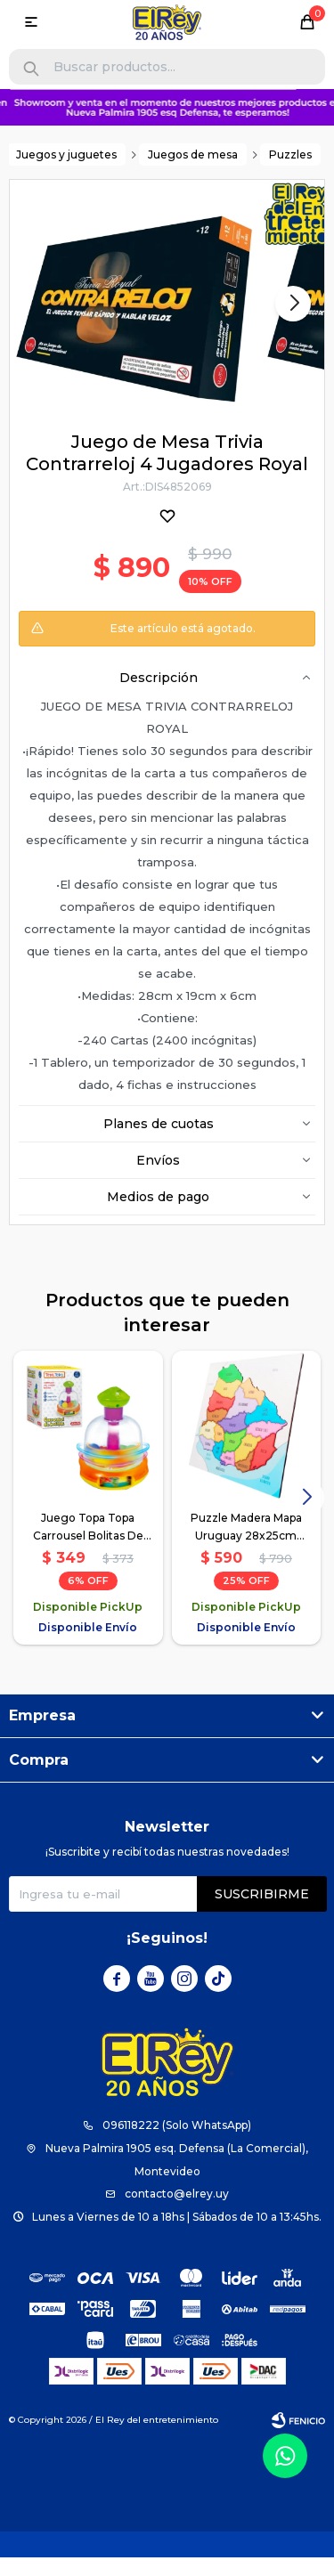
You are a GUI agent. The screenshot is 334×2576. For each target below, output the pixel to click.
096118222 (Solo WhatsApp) (176, 2125)
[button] (31, 69)
